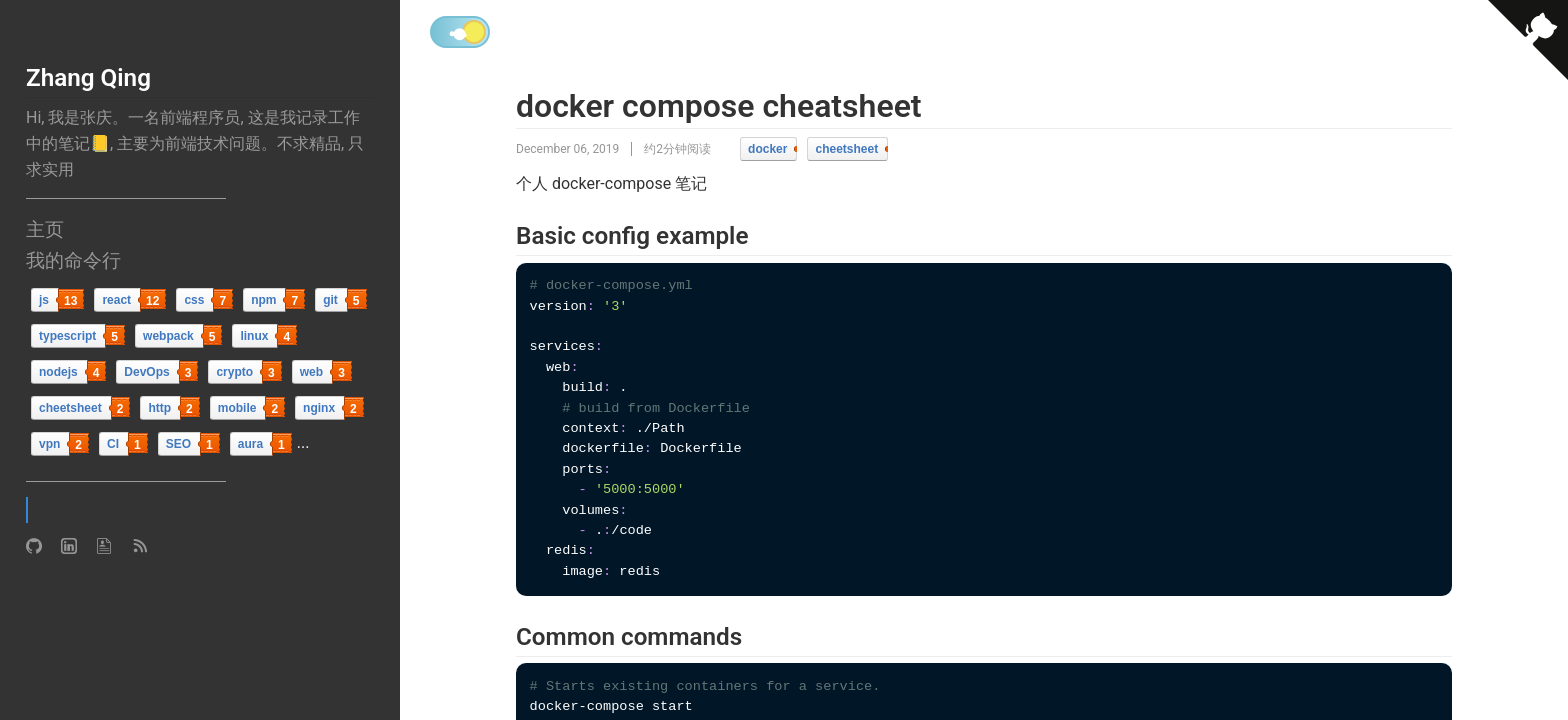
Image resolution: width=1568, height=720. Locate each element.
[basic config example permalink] (504, 236)
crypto (234, 372)
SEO (178, 444)
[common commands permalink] (504, 637)
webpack (168, 336)
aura (250, 444)
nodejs (58, 372)
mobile (237, 408)
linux (254, 336)
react (116, 300)
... (303, 442)
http (159, 408)
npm (263, 300)
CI (113, 444)
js (44, 300)
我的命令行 (73, 260)
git (330, 300)
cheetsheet (70, 408)
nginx (319, 408)
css (194, 300)
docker (767, 149)
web (311, 372)
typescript (67, 336)
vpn (49, 444)
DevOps (146, 372)
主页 (45, 229)
